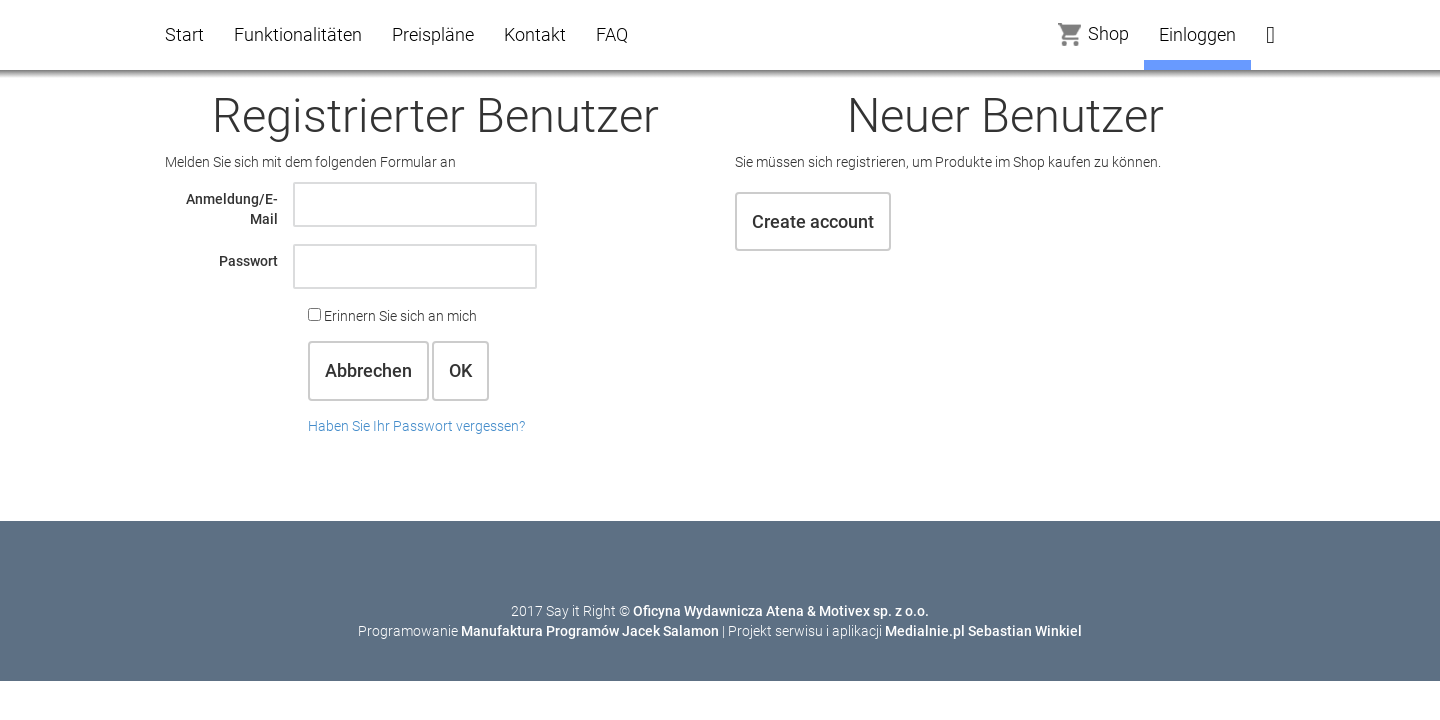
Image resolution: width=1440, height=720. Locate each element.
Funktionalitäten (298, 34)
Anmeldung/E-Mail (232, 209)
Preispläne (433, 34)
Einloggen (1197, 34)
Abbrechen (368, 370)
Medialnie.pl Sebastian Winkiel (983, 631)
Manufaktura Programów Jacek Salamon (590, 631)
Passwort (248, 261)
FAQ (612, 34)
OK (460, 370)
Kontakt (535, 34)
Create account (813, 221)
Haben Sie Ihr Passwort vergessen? (416, 426)
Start (184, 34)
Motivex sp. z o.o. (874, 611)
